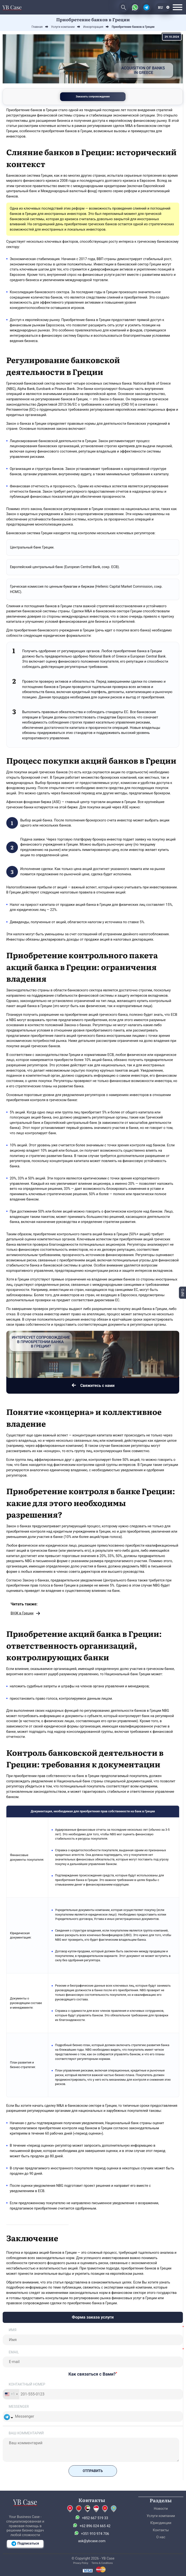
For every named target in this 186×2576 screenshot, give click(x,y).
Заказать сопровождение (93, 96)
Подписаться (25, 2543)
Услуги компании (161, 2516)
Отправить (93, 2470)
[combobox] (11, 2394)
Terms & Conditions (102, 2563)
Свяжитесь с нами (97, 1385)
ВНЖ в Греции (22, 1613)
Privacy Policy (80, 2563)
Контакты (161, 2530)
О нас (160, 2537)
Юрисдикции (160, 2523)
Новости (161, 2508)
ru (160, 7)
